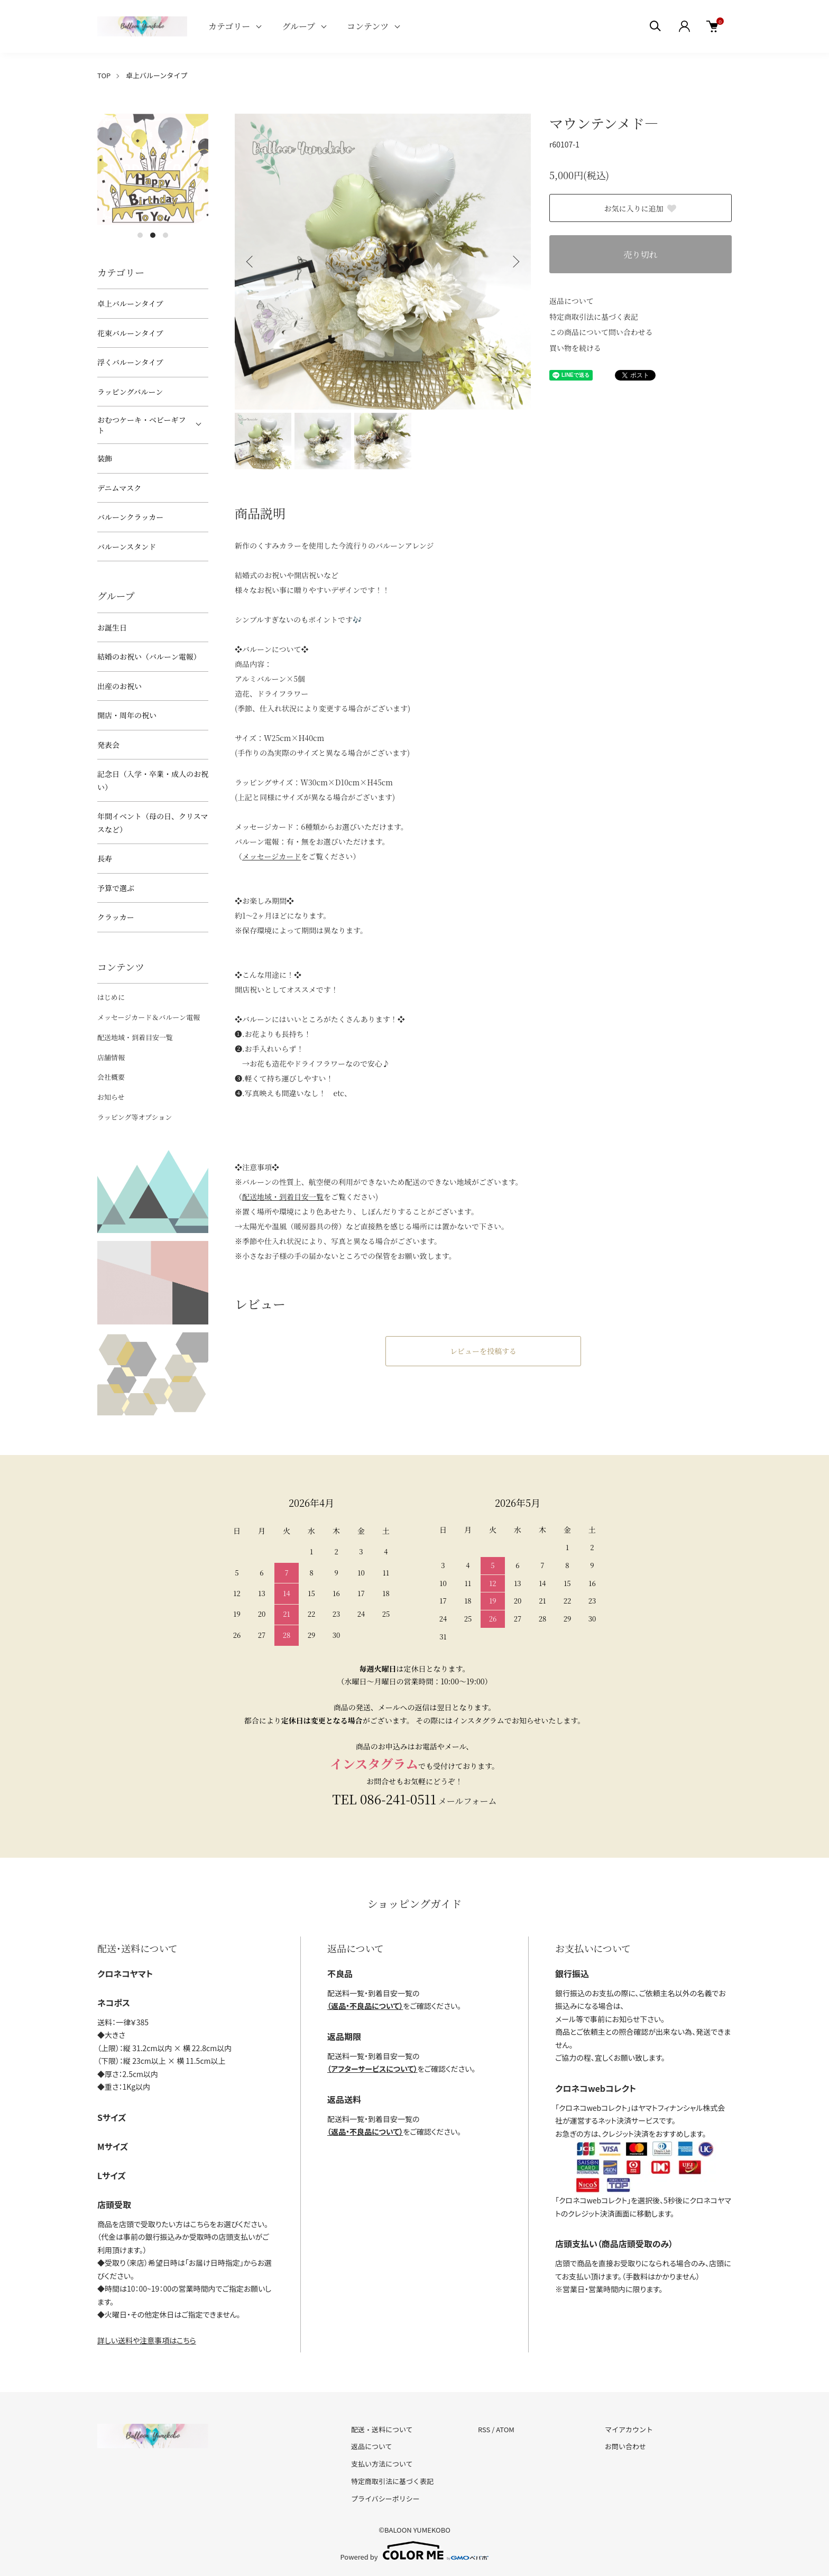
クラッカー (115, 917)
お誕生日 (112, 627)
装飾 (104, 458)
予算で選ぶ (115, 888)
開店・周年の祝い (126, 715)
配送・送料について (382, 2429)
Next (515, 262)
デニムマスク (119, 488)
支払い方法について (382, 2464)
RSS (484, 2429)
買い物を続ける (575, 347)
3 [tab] (165, 235)
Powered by (414, 2550)
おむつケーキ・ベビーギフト (141, 424)
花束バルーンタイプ (130, 333)
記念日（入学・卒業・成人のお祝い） (152, 780)
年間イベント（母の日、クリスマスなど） (152, 823)
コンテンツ (368, 26)
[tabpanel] (152, 169)
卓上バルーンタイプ (156, 75)
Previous (251, 262)
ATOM (505, 2429)
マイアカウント (629, 2429)
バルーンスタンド (126, 546)
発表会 (108, 744)
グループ (298, 26)
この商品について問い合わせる (601, 332)
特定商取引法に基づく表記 (593, 316)
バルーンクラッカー (130, 517)
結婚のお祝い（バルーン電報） (149, 656)
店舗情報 (111, 1057)
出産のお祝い (119, 686)
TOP (103, 75)
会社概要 (111, 1077)
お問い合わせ (625, 2446)
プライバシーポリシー (385, 2499)
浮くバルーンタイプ (130, 362)
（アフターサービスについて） (372, 2068)
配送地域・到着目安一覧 (135, 1037)
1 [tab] (140, 235)
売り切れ (640, 254)
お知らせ (111, 1097)
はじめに (111, 997)
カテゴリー (229, 26)
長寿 (104, 858)
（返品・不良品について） (365, 2005)
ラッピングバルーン (130, 391)
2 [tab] (152, 235)
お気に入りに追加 (640, 208)
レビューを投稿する (483, 1351)
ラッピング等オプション (134, 1117)
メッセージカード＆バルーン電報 (148, 1017)
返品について (571, 300)
